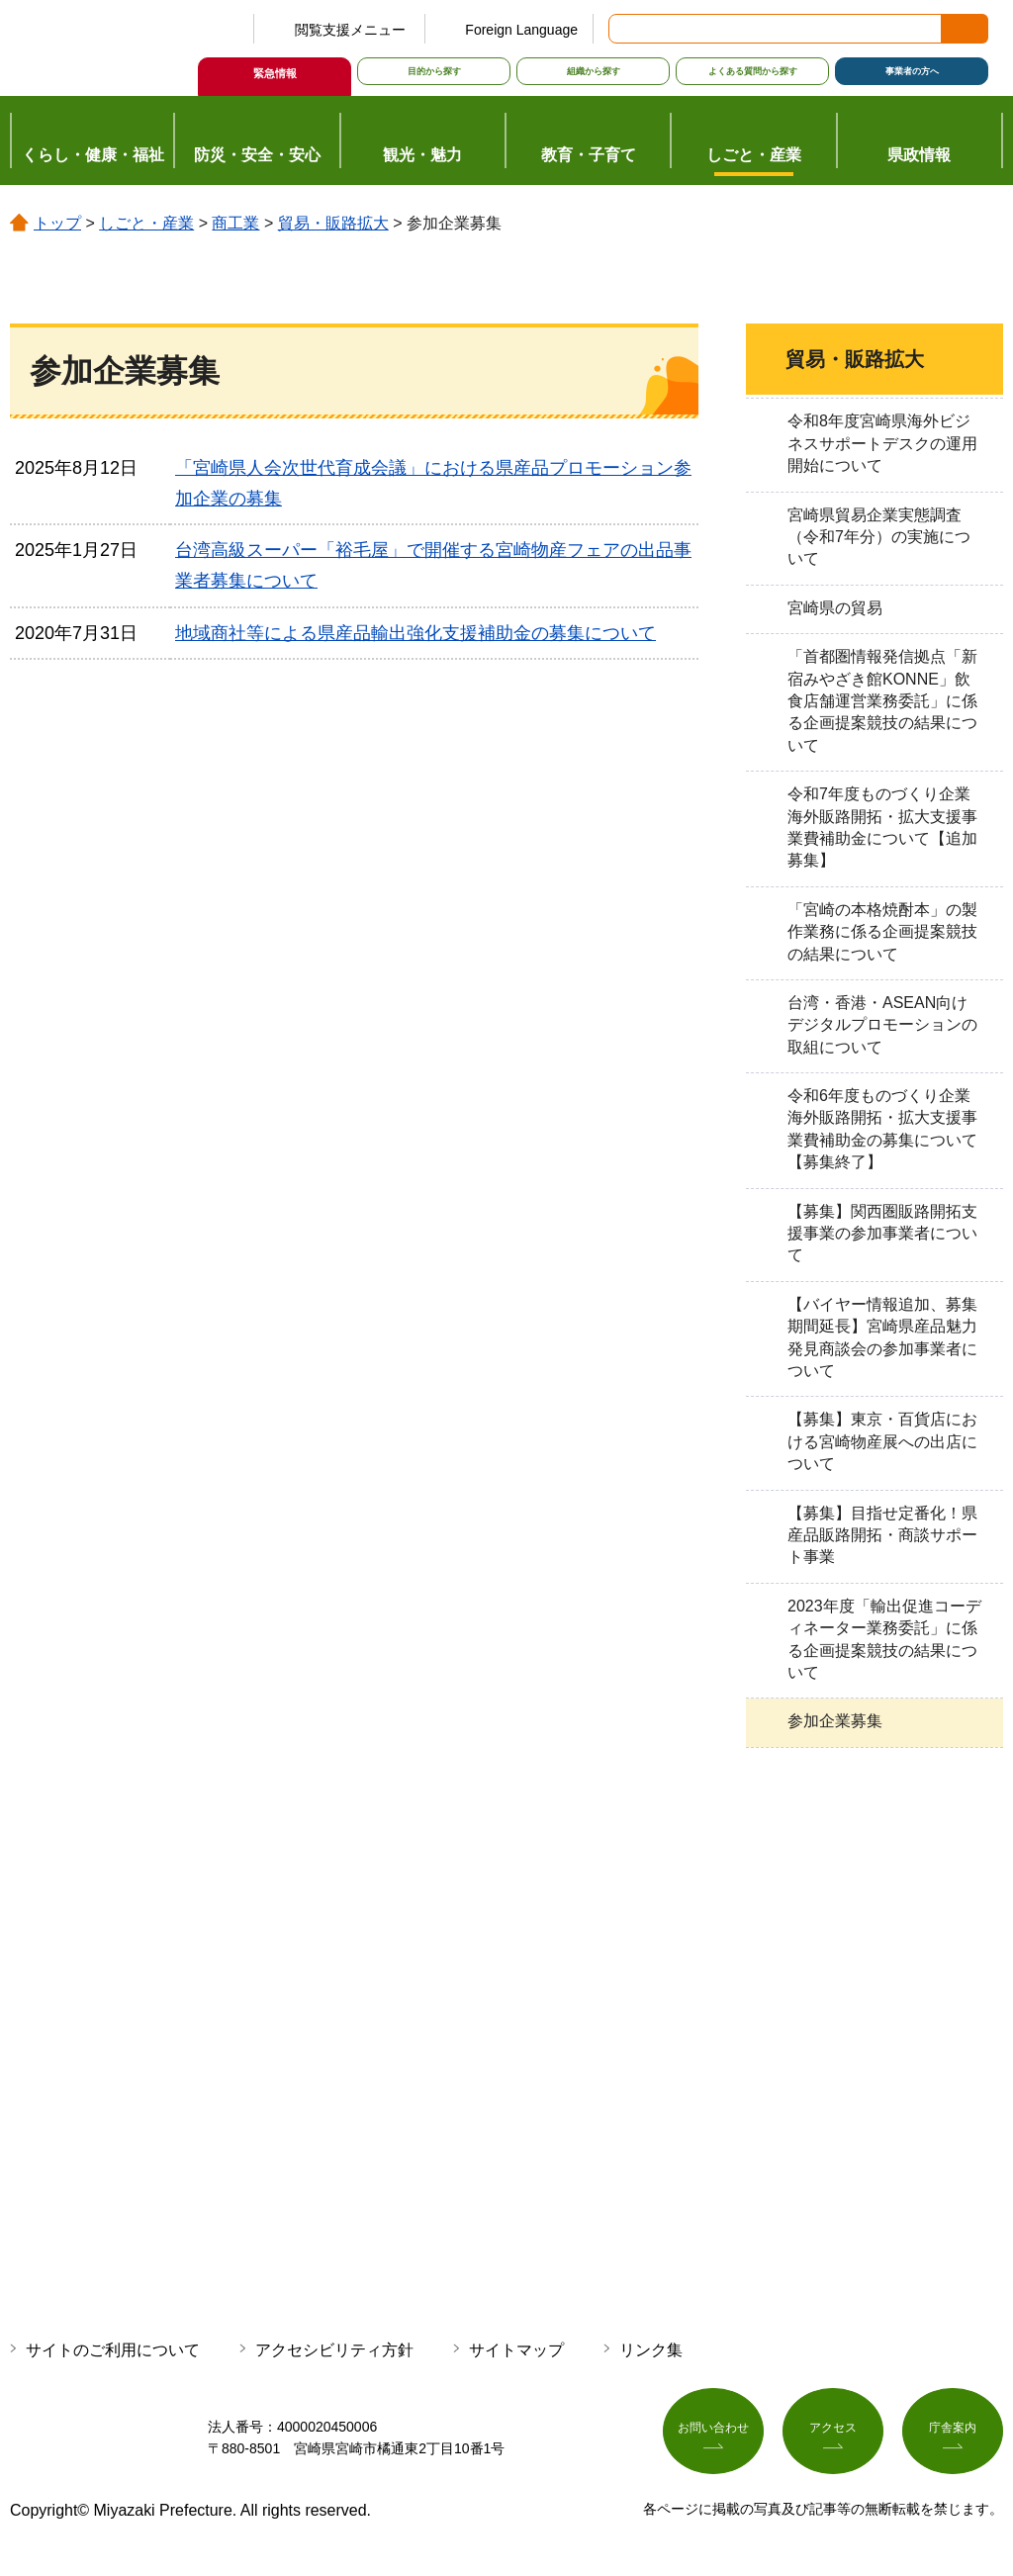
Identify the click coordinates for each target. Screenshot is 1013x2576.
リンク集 (651, 2350)
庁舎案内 (952, 2434)
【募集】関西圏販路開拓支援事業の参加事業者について (882, 1233)
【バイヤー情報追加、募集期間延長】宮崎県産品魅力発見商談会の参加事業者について (882, 1337)
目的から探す (434, 71)
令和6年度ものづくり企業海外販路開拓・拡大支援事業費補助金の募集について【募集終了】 (882, 1128)
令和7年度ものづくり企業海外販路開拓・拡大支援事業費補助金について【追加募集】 (882, 827)
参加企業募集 (834, 1720)
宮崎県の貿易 (834, 607)
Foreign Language (521, 30)
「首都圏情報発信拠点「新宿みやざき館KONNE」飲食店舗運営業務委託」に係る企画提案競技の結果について (882, 701)
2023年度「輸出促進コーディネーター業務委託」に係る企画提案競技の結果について (884, 1639)
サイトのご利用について (113, 2350)
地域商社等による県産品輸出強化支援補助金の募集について (415, 633)
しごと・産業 (146, 223)
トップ (57, 223)
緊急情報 (275, 73)
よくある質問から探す (752, 71)
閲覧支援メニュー (350, 30)
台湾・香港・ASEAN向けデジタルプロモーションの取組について (882, 1025)
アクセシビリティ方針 (334, 2350)
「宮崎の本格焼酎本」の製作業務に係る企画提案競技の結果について (882, 932)
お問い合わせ (713, 2434)
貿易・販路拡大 (333, 223)
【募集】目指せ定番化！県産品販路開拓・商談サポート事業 (882, 1535)
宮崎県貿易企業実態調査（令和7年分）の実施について (878, 537)
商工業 (235, 223)
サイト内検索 (625, 29)
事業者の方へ (912, 71)
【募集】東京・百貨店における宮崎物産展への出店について (882, 1441)
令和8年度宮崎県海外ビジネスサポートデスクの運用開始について (882, 443)
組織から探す (593, 71)
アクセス (833, 2434)
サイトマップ (516, 2350)
